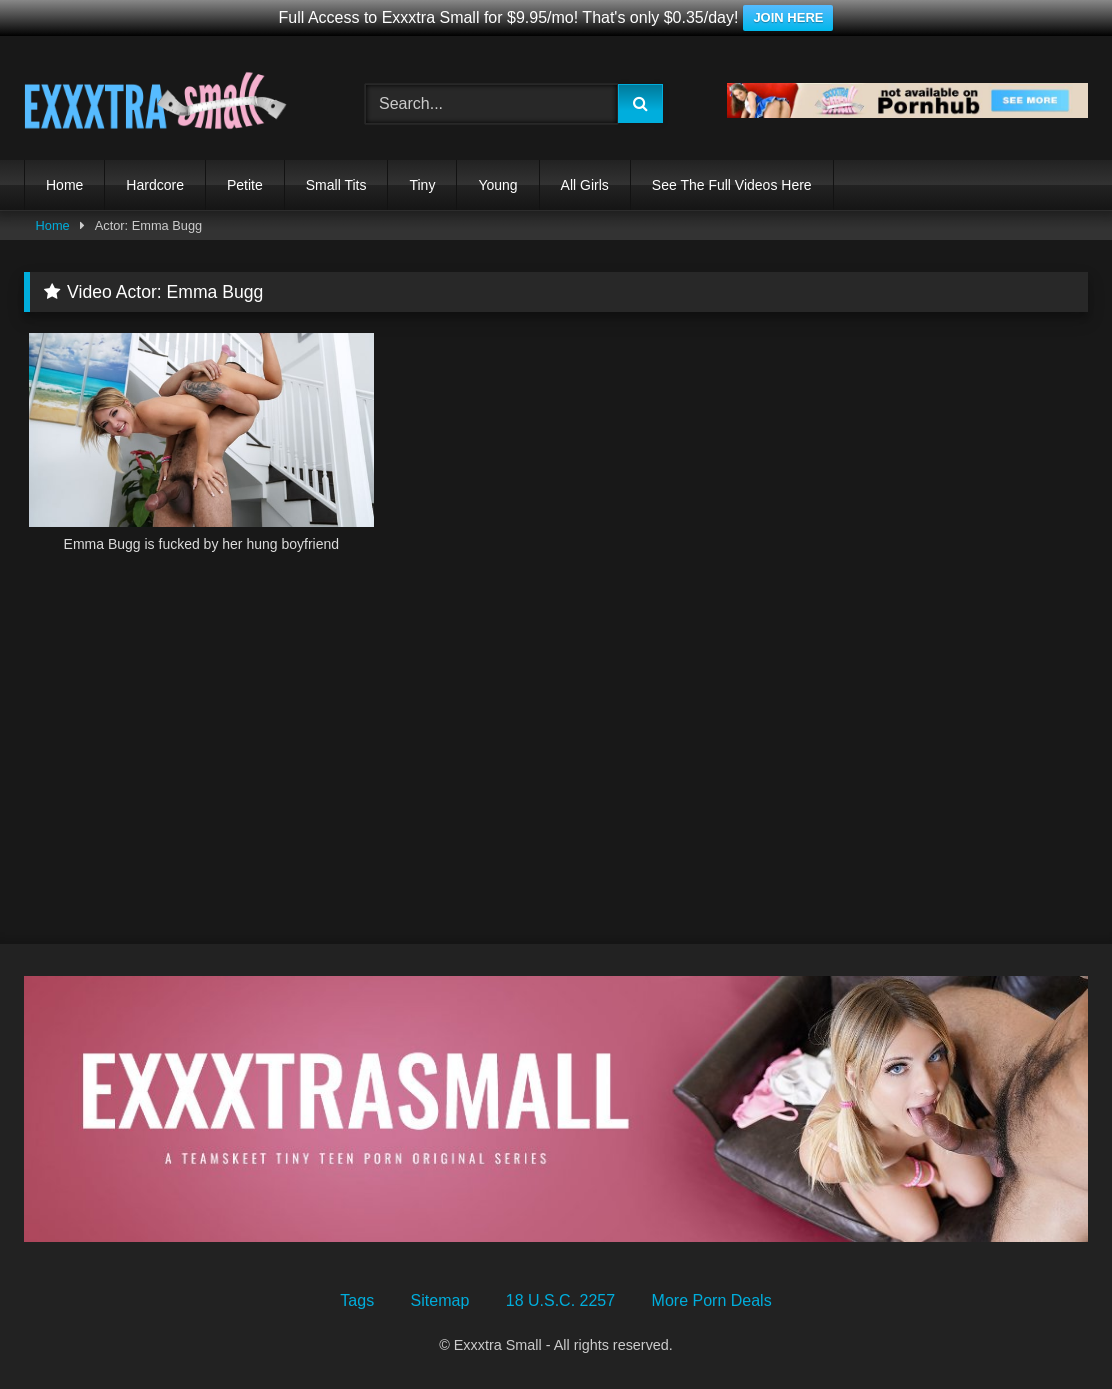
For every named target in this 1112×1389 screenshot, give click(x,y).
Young (497, 185)
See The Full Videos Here (732, 185)
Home (64, 185)
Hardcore (155, 185)
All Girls (585, 185)
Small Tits (336, 185)
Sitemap (440, 1300)
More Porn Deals (712, 1300)
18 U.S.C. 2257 (560, 1300)
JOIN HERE (788, 17)
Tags (357, 1300)
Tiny (422, 185)
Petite (245, 185)
